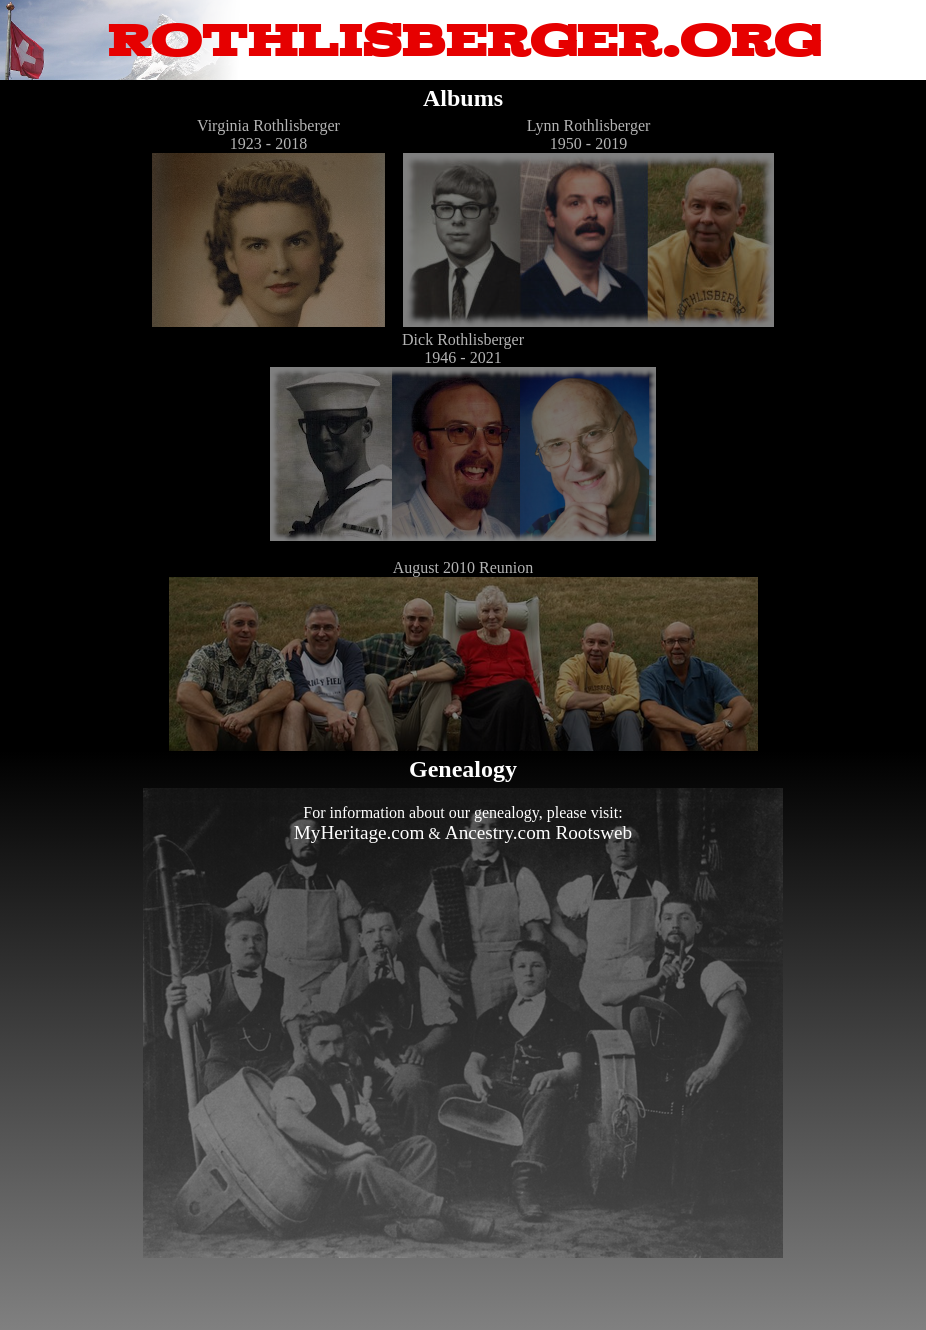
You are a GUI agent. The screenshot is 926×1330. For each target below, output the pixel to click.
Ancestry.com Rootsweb (538, 832)
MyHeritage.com (359, 832)
